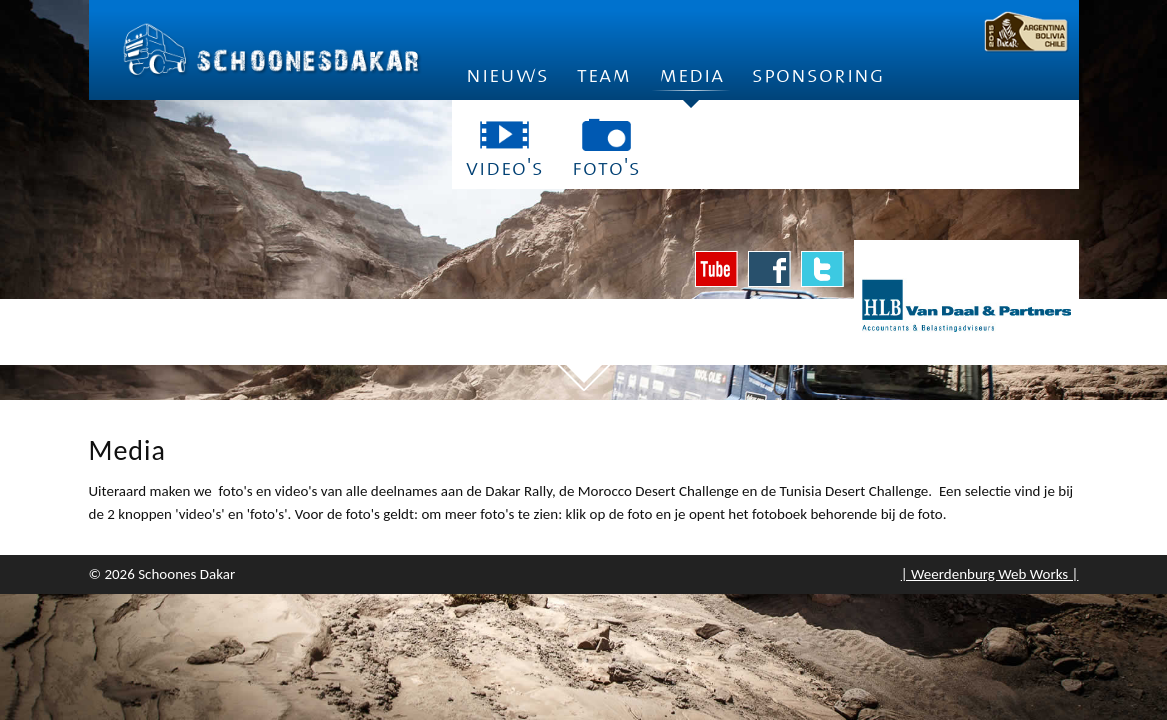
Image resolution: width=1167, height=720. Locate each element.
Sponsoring (818, 75)
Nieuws (507, 75)
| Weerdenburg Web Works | (990, 574)
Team (604, 75)
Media (691, 82)
